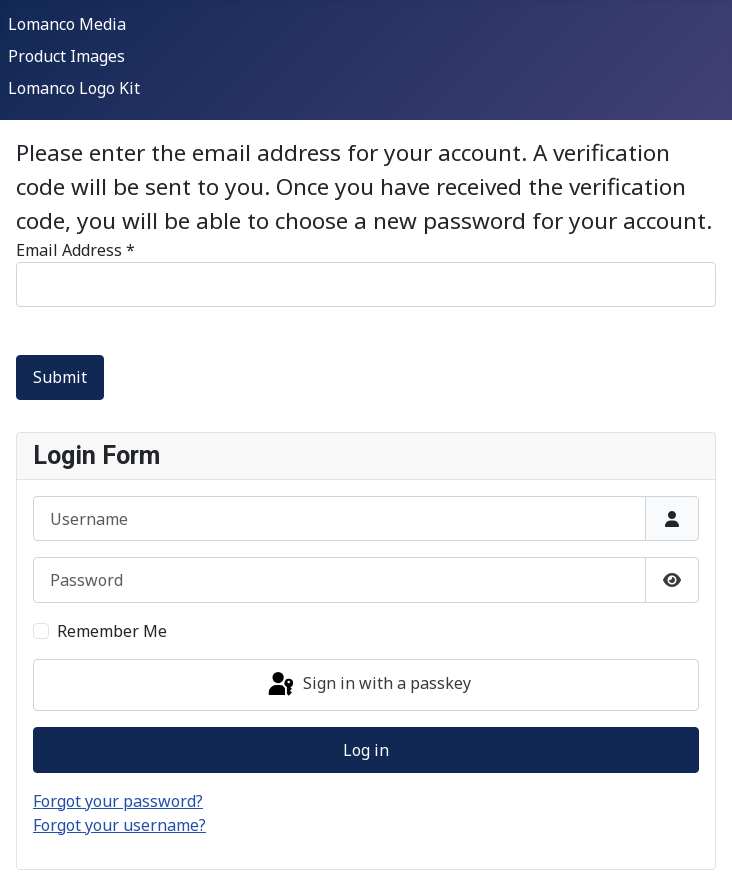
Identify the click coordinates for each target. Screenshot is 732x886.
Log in (366, 750)
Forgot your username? (119, 825)
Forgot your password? (118, 801)
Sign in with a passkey (368, 685)
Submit (60, 377)
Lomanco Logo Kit (74, 88)
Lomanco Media (67, 24)
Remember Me (112, 631)
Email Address (75, 250)
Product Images (66, 56)
